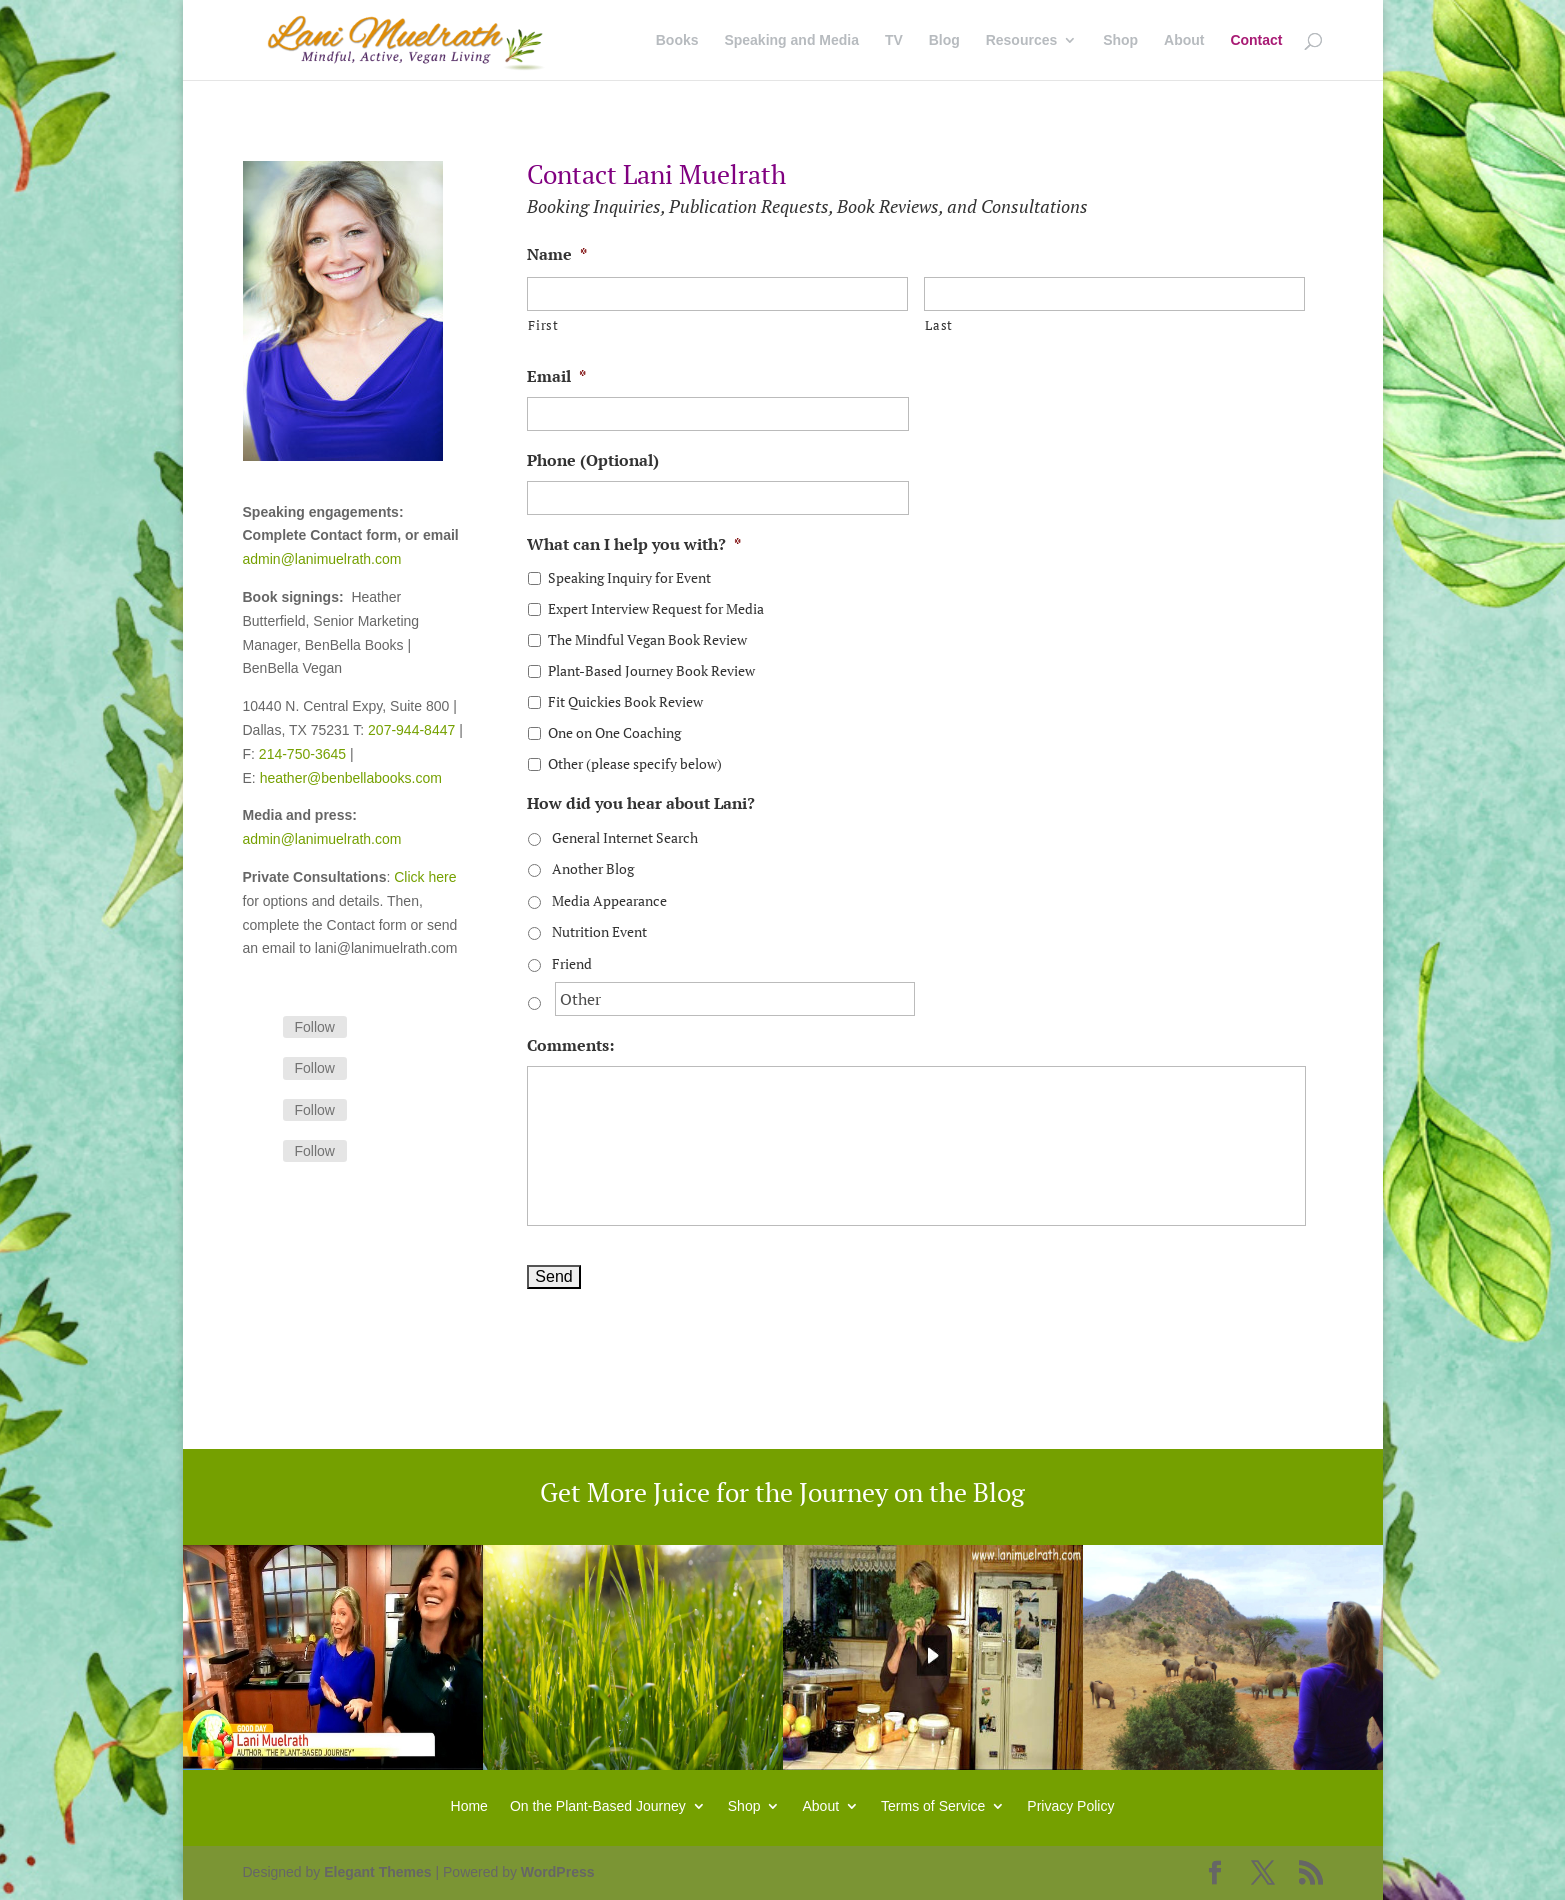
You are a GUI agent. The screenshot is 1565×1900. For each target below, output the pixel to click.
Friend (572, 963)
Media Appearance (609, 900)
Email (556, 376)
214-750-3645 (302, 754)
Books (677, 40)
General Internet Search (625, 837)
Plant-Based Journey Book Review (651, 670)
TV (894, 40)
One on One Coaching (614, 732)
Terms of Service (933, 1805)
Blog (944, 40)
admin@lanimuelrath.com (322, 559)
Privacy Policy (1070, 1805)
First (543, 325)
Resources (1022, 40)
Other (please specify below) (635, 763)
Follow (315, 1027)
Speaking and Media (791, 40)
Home (469, 1805)
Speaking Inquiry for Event (629, 577)
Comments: (570, 1045)
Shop (1120, 40)
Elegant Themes (377, 1872)
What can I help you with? (634, 544)
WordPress (558, 1872)
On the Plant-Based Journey (598, 1805)
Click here (425, 877)
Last (939, 325)
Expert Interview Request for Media (656, 608)
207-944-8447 (411, 730)
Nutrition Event (599, 931)
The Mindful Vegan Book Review (647, 639)
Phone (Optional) (593, 460)
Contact (1256, 40)
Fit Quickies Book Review (625, 701)
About (1184, 40)
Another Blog (593, 868)
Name (557, 254)
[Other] (735, 999)
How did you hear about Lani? (641, 803)
